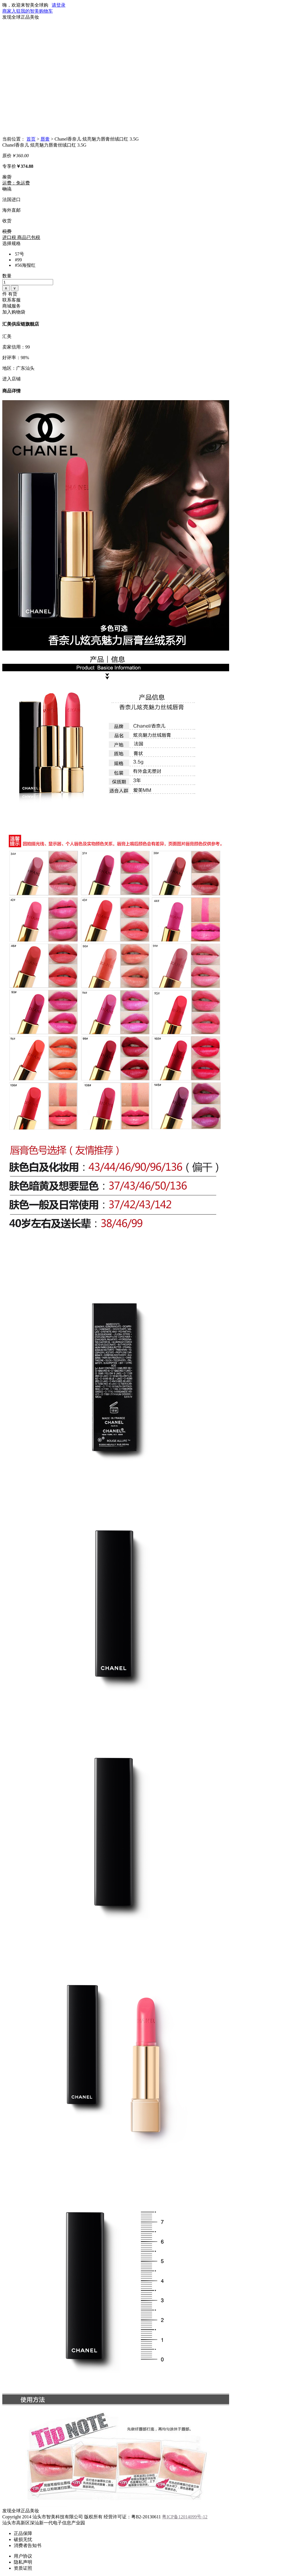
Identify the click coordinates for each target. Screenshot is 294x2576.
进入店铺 (11, 378)
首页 (31, 139)
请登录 (58, 5)
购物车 (46, 11)
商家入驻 (11, 11)
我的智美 (30, 11)
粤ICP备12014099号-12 (184, 2516)
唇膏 (45, 139)
